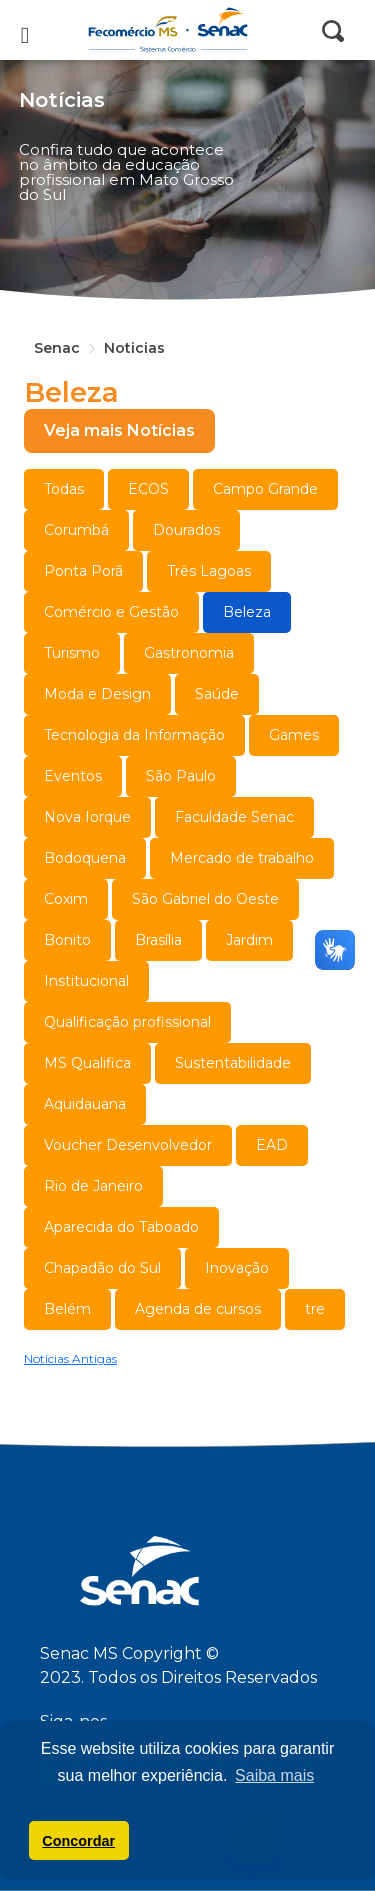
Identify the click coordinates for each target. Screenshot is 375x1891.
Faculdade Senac (234, 817)
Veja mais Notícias (119, 430)
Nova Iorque (87, 817)
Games (294, 735)
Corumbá (76, 530)
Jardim (249, 940)
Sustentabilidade (233, 1063)
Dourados (186, 530)
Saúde (217, 694)
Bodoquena (85, 858)
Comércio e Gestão (111, 612)
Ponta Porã (83, 571)
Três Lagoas (209, 571)
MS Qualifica (87, 1063)
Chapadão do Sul (102, 1268)
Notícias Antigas (70, 1358)
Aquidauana (85, 1104)
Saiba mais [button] (274, 1775)
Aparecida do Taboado (121, 1227)
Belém (67, 1309)
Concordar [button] (78, 1841)
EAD (272, 1145)
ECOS (148, 489)
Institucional (86, 981)
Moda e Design (97, 694)
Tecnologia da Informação (134, 735)
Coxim (66, 899)
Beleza (247, 612)
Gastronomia (189, 653)
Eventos (73, 776)
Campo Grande (265, 489)
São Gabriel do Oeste (205, 899)
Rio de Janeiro (93, 1186)
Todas (64, 489)
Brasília (158, 940)
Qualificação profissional (127, 1022)
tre (315, 1309)
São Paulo (181, 776)
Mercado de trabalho (242, 858)
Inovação (237, 1268)
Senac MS (188, 30)
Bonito (67, 940)
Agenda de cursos (198, 1309)
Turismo (72, 653)
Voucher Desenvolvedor (128, 1145)
